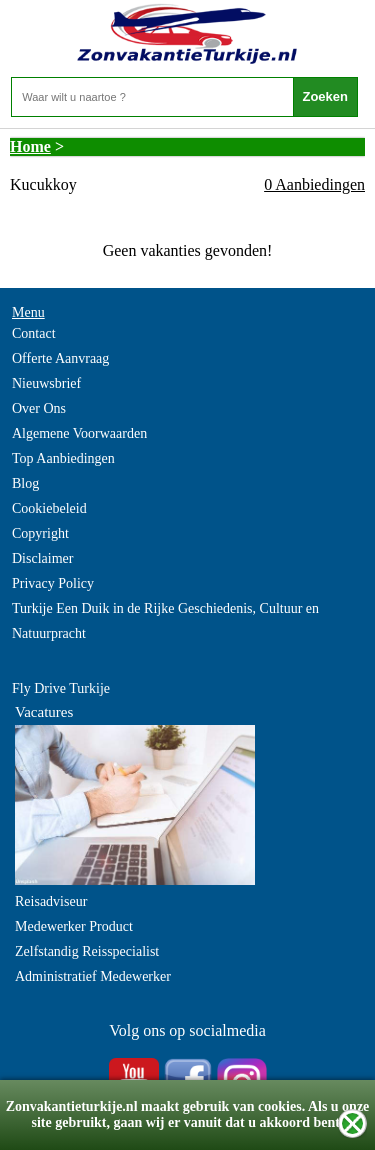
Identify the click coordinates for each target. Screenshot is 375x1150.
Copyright (40, 533)
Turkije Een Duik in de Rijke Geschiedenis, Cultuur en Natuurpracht (165, 621)
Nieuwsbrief (46, 383)
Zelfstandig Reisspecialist (87, 951)
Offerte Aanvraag (60, 358)
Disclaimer (42, 558)
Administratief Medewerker (93, 976)
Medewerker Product (74, 926)
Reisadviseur (51, 901)
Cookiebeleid (49, 508)
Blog (25, 483)
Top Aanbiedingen (63, 458)
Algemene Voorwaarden (79, 433)
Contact (34, 333)
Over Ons (39, 408)
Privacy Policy (53, 583)
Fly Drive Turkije (61, 688)
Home (30, 146)
